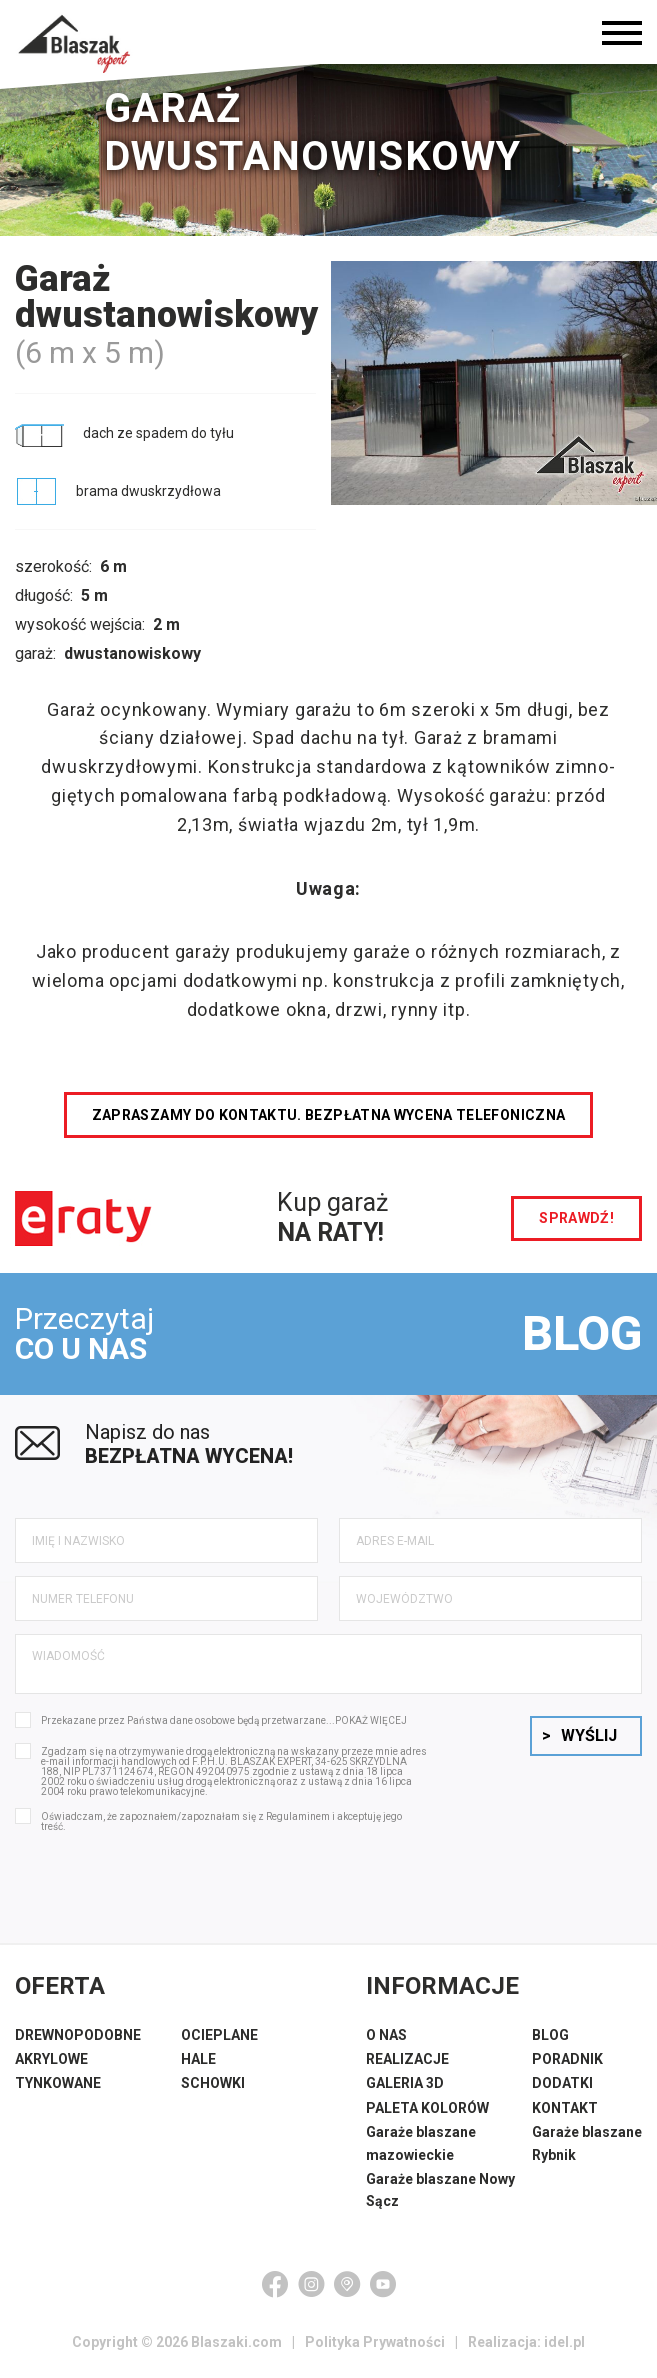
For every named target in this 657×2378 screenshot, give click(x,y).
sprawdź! (576, 1218)
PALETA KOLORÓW (427, 2108)
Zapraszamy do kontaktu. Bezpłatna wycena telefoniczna (329, 1115)
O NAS (386, 2035)
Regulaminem (298, 1816)
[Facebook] (275, 2284)
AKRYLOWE (51, 2059)
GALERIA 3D (405, 2083)
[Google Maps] (347, 2284)
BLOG (582, 1333)
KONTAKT (565, 2108)
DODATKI (562, 2083)
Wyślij (579, 1735)
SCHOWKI (213, 2083)
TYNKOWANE (58, 2083)
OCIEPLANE (219, 2035)
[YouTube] (383, 2284)
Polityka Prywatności (375, 2342)
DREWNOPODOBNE (78, 2035)
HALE (198, 2059)
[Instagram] (311, 2284)
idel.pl (564, 2342)
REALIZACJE (407, 2059)
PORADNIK (567, 2059)
